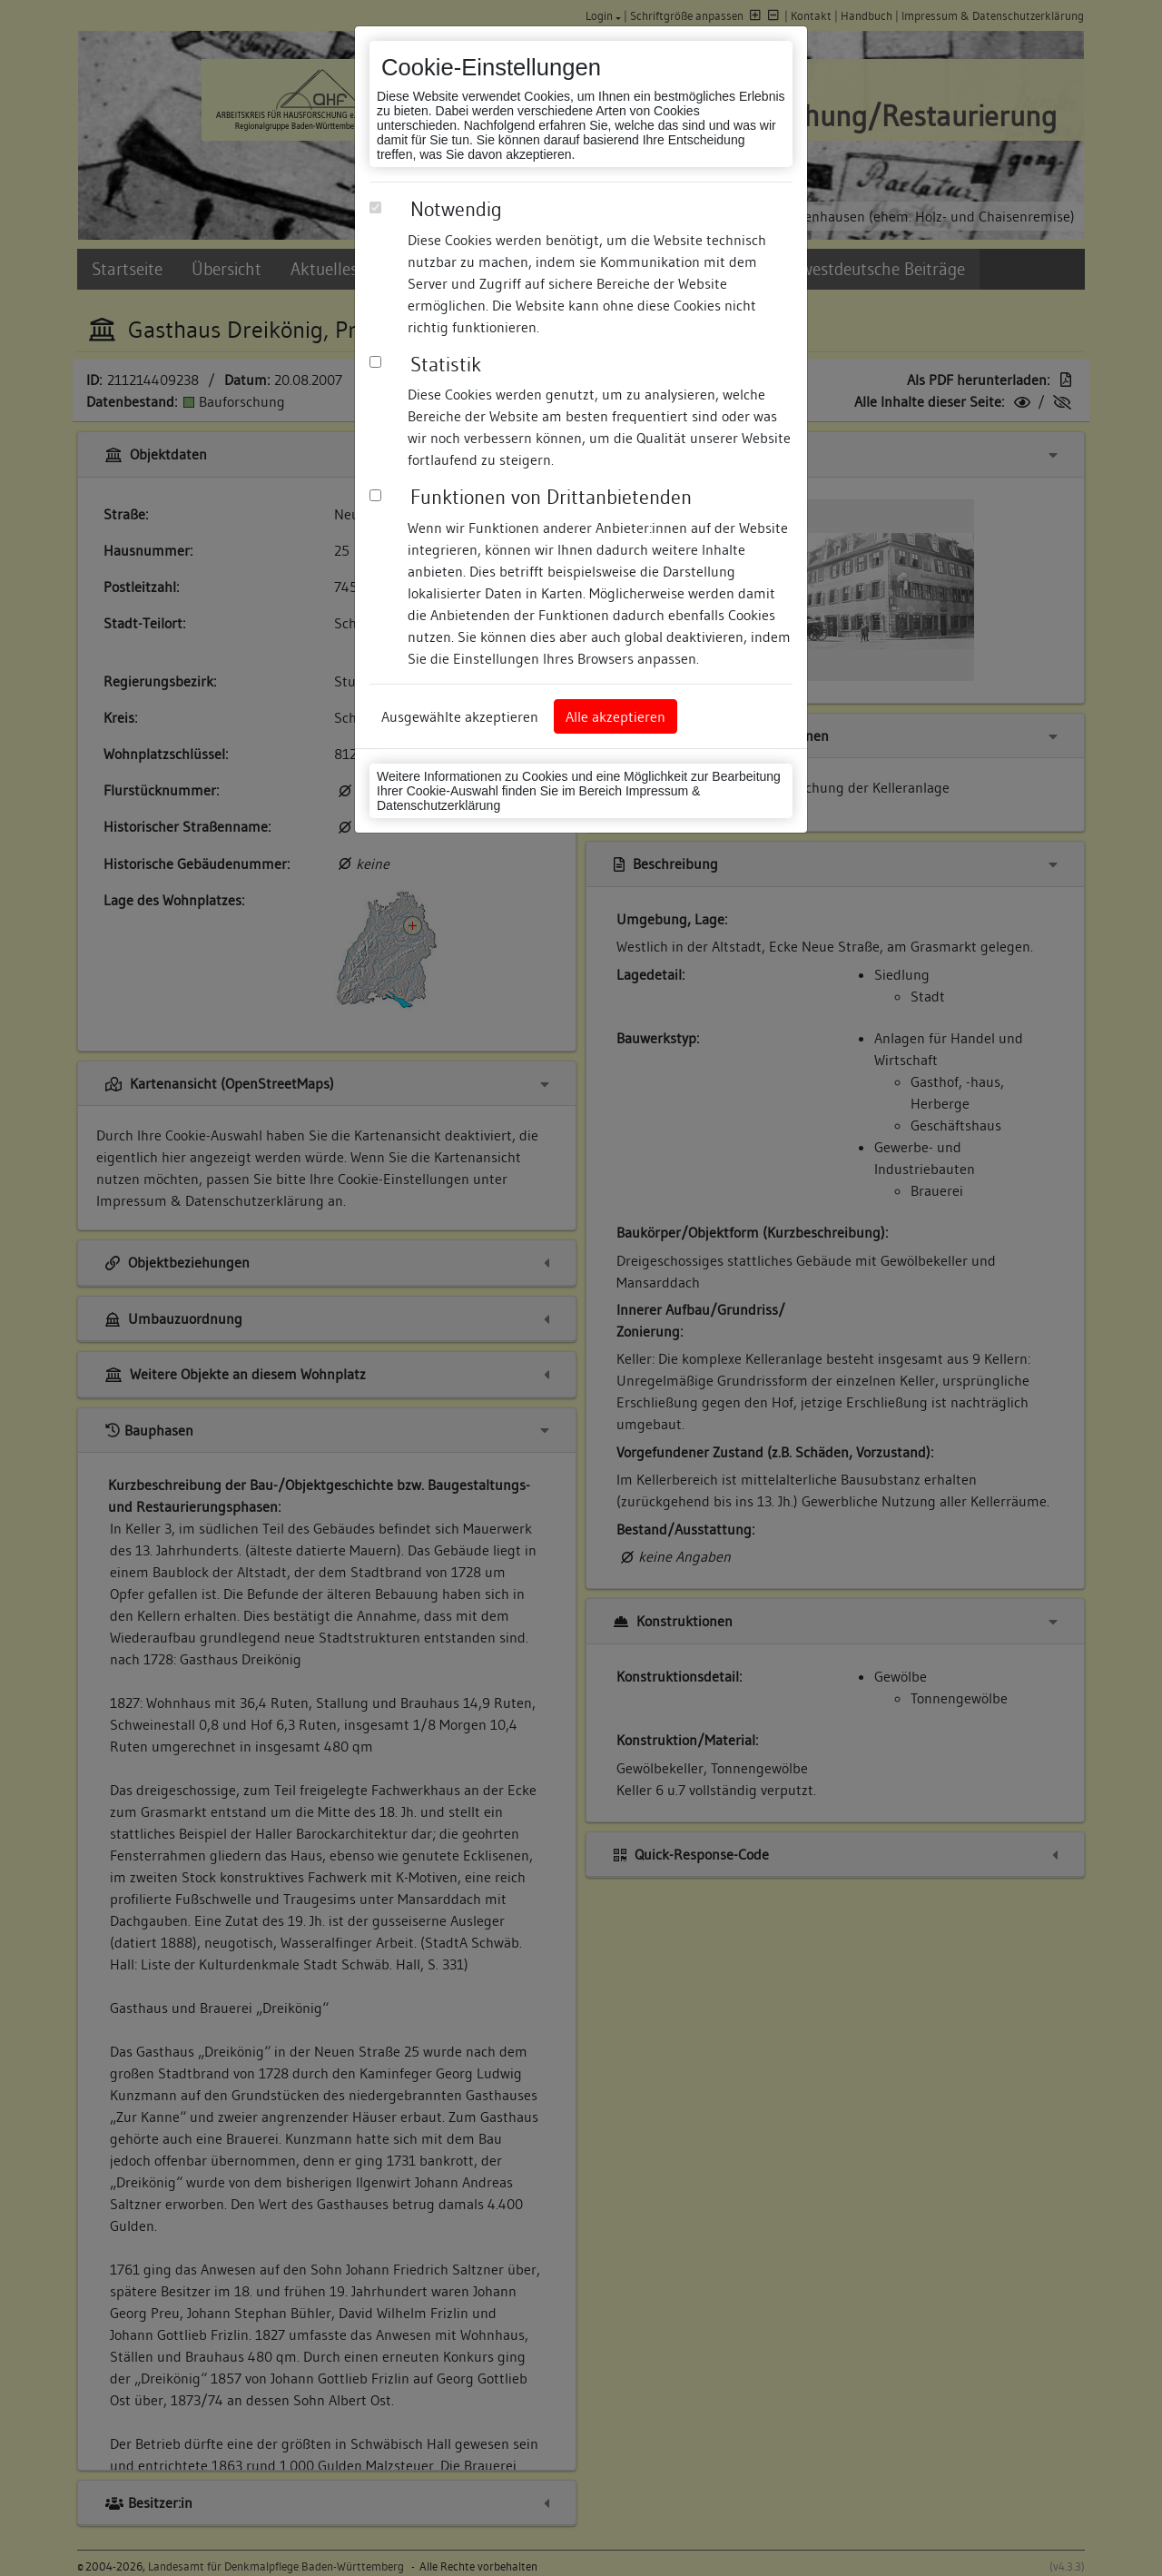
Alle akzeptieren (615, 716)
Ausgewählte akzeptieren (459, 716)
